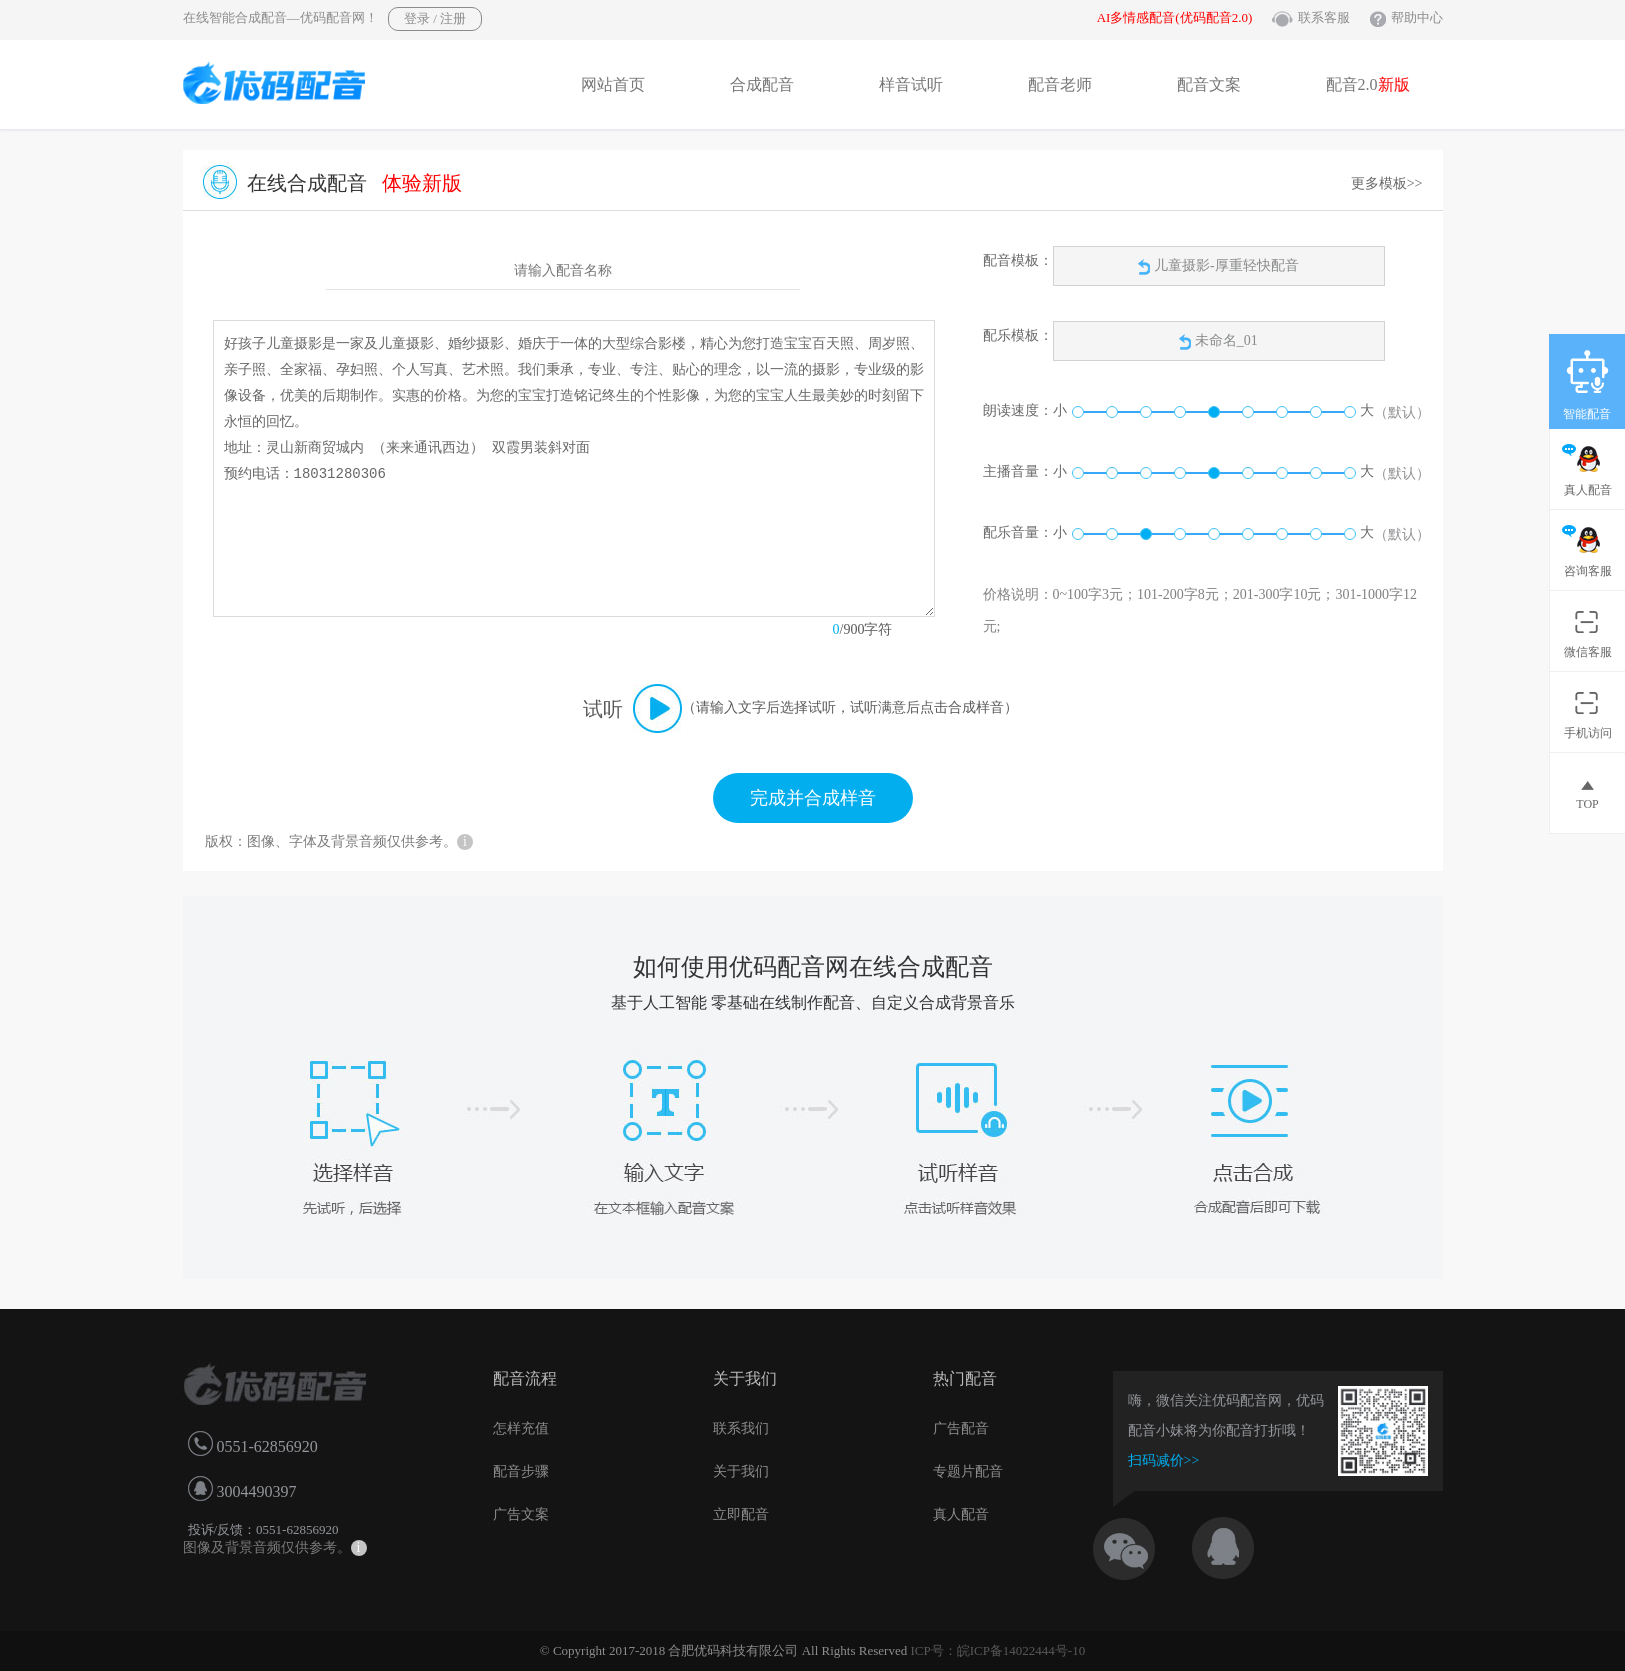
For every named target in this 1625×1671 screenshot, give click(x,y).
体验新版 (422, 183)
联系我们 (741, 1428)
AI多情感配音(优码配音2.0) (1175, 17)
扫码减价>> (1164, 1460)
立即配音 (741, 1514)
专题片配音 (968, 1471)
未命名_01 (1226, 340)
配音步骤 (521, 1471)
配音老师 (1060, 84)
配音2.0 (1368, 84)
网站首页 (613, 84)
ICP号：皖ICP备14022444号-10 (997, 1650)
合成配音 (762, 84)
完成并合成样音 (813, 798)
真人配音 (961, 1514)
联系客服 (1324, 17)
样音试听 (911, 84)
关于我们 (741, 1471)
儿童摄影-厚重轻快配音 (1218, 266)
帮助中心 (1417, 17)
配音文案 (1209, 84)
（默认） (1402, 412)
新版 (1394, 84)
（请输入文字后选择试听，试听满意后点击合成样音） (850, 707)
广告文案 (521, 1514)
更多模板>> (1387, 183)
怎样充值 (521, 1428)
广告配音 (961, 1428)
